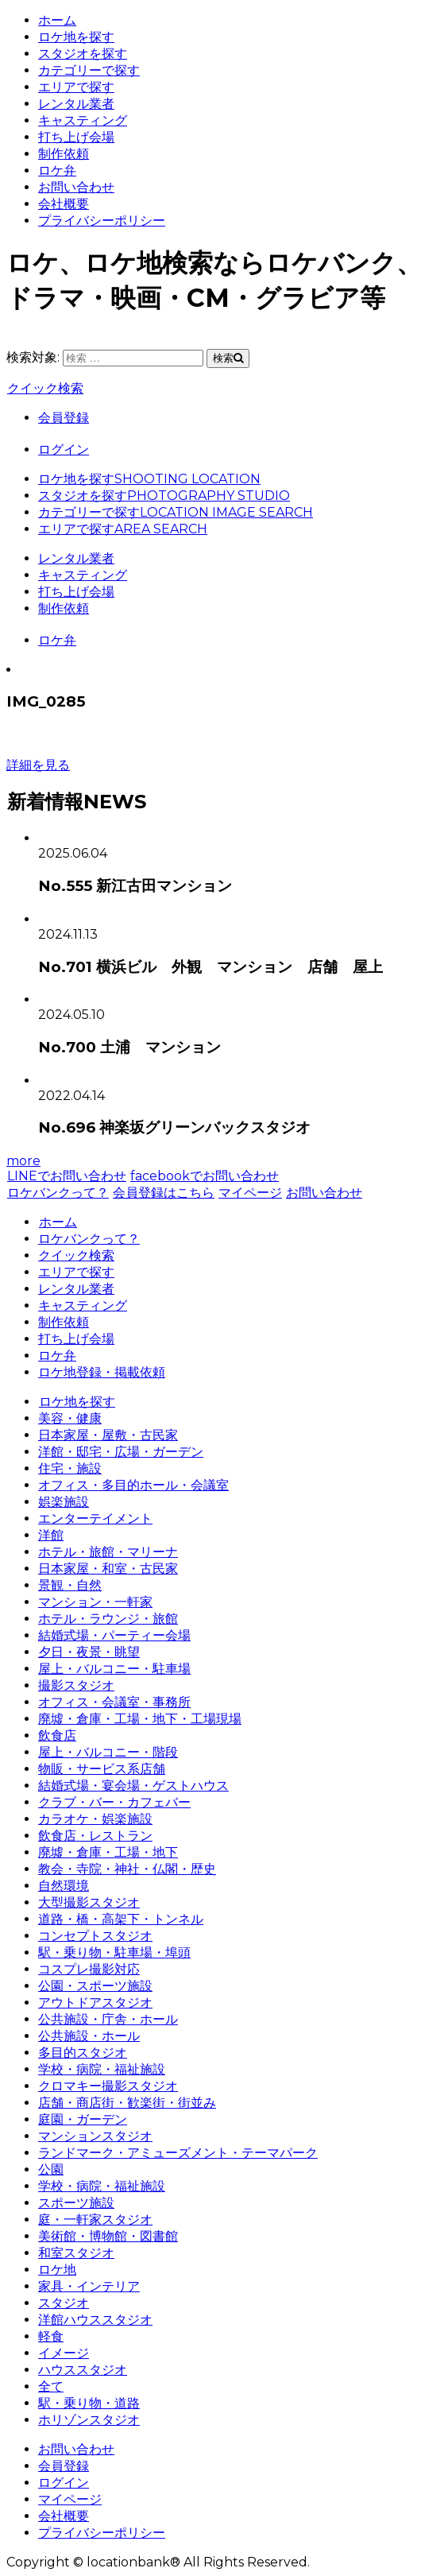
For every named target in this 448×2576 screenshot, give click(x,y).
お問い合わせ (76, 187)
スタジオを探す (82, 53)
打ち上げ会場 (76, 137)
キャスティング (82, 120)
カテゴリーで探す (89, 70)
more (23, 1160)
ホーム (57, 20)
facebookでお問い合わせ (204, 1175)
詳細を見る (38, 765)
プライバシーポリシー (101, 220)
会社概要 (63, 203)
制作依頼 (63, 153)
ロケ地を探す (76, 37)
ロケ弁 (57, 170)
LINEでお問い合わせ (66, 1175)
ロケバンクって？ (57, 1192)
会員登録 (63, 417)
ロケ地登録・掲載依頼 (101, 1372)
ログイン (63, 449)
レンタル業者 (76, 103)
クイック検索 (44, 388)
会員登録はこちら (163, 1192)
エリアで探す (76, 87)
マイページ (250, 1192)
